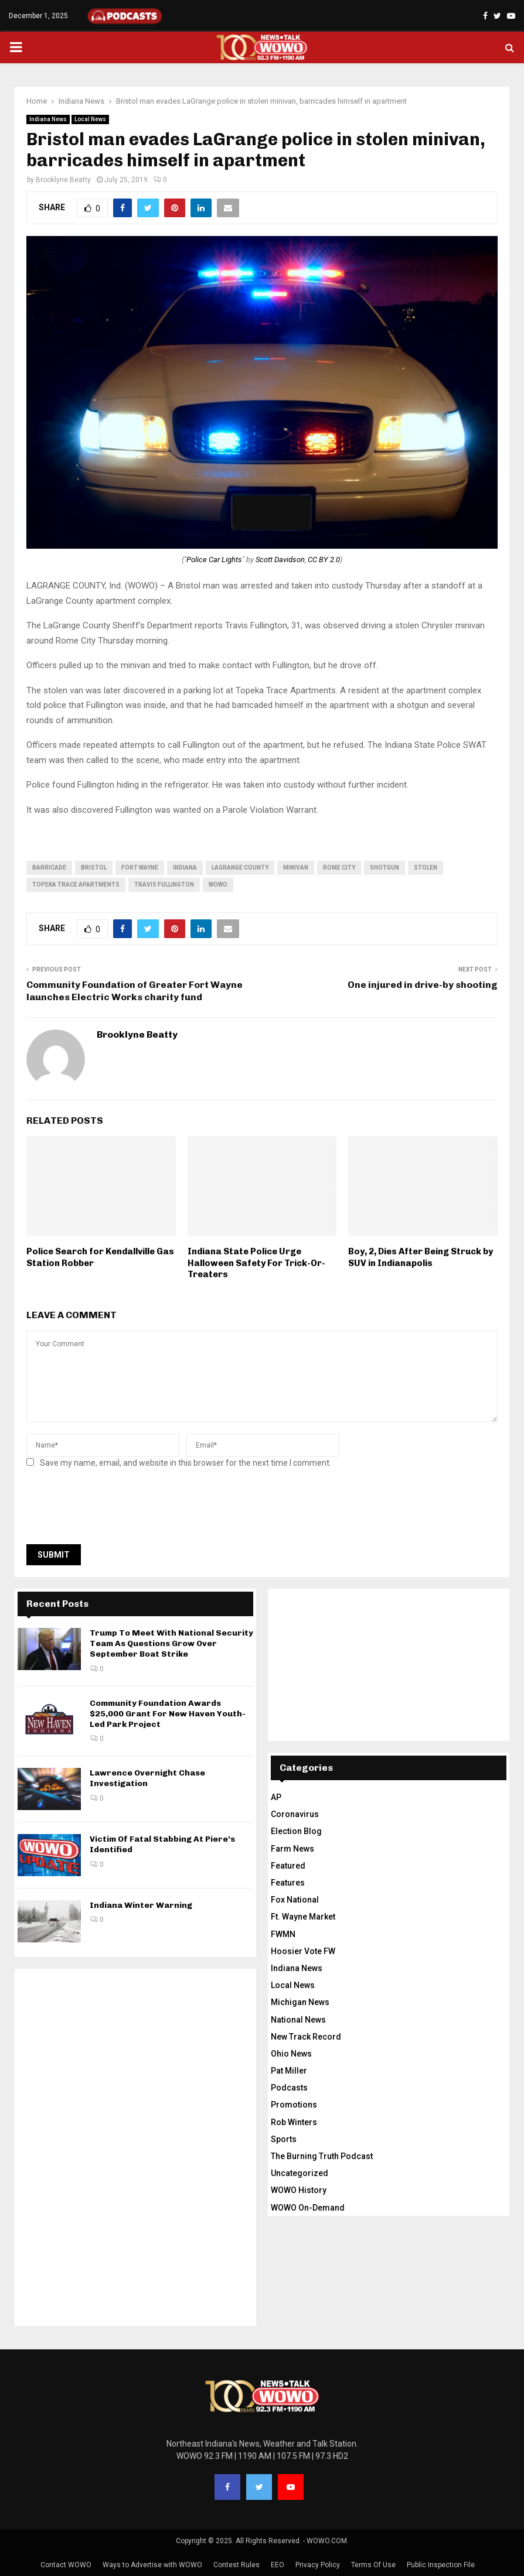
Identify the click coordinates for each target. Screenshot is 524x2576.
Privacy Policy (317, 2565)
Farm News (292, 1848)
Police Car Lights (214, 559)
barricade (49, 867)
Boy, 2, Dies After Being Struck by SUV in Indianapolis (420, 1257)
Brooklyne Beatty (63, 180)
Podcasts (289, 2087)
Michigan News (300, 2002)
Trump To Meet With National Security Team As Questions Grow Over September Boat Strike (171, 1643)
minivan (295, 867)
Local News (90, 119)
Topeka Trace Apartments (76, 884)
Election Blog (296, 1831)
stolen (425, 867)
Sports (284, 2139)
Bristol (94, 867)
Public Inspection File (441, 2565)
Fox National (295, 1899)
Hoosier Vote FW (303, 1951)
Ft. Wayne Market (303, 1916)
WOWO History (298, 2190)
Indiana (185, 867)
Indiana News (48, 119)
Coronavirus (295, 1814)
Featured (288, 1865)
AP (276, 1797)
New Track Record (306, 2036)
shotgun (384, 867)
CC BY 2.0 (324, 559)
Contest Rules (236, 2565)
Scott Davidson (280, 559)
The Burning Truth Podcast (322, 2156)
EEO (277, 2565)
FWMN (283, 1934)
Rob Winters (294, 2122)
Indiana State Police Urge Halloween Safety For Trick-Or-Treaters (256, 1263)
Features (288, 1882)
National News (298, 2019)
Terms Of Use (373, 2565)
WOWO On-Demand (308, 2207)
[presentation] (115, 1509)
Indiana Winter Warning (141, 1905)
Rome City (339, 867)
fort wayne (139, 867)
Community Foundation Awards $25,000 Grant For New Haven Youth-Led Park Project (168, 1713)
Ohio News (291, 2053)
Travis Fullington (164, 884)
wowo (218, 884)
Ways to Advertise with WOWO (152, 2565)
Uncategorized (299, 2173)
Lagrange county (240, 867)
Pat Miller (289, 2070)
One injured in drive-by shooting (423, 984)
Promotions (294, 2104)
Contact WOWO (65, 2565)
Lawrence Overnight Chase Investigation (147, 1778)
